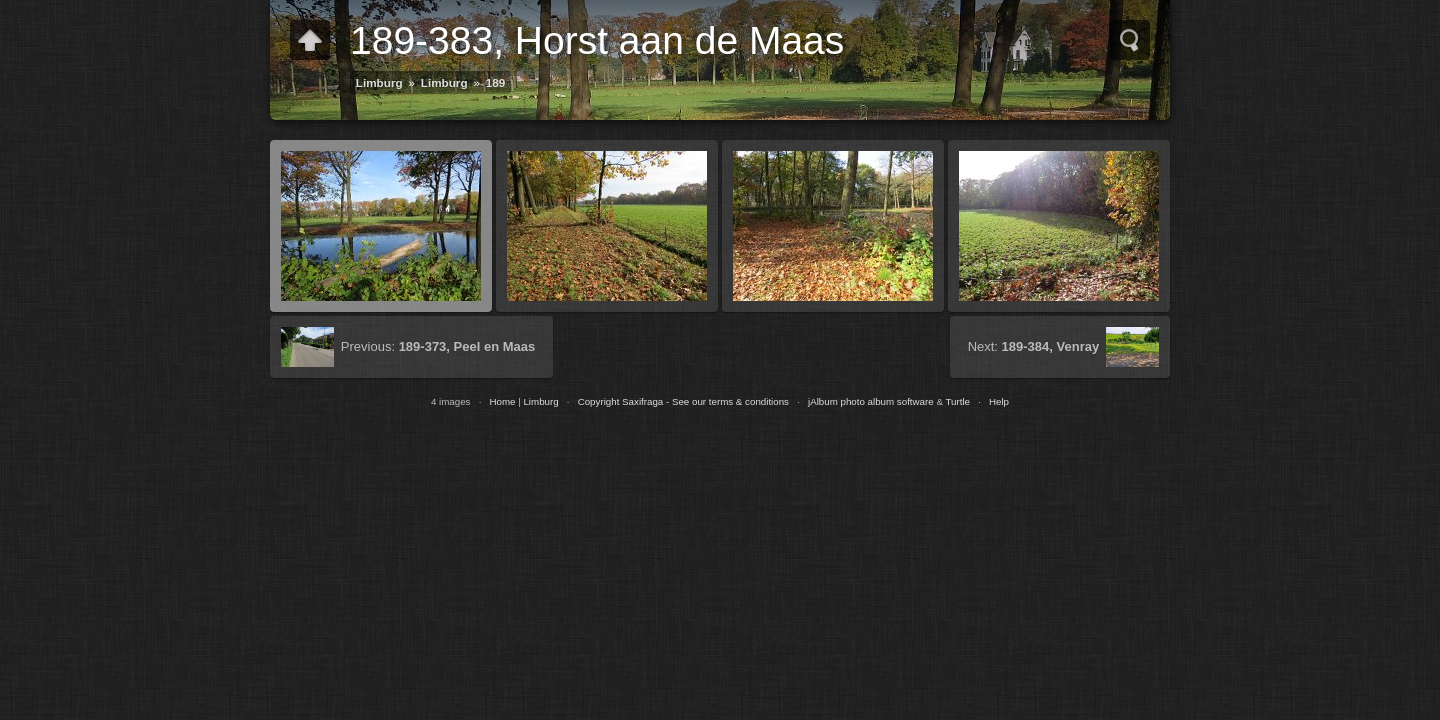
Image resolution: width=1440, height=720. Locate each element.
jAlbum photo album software (871, 401)
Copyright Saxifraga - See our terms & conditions (683, 401)
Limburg (379, 82)
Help (999, 401)
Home (502, 401)
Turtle (957, 401)
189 (496, 82)
